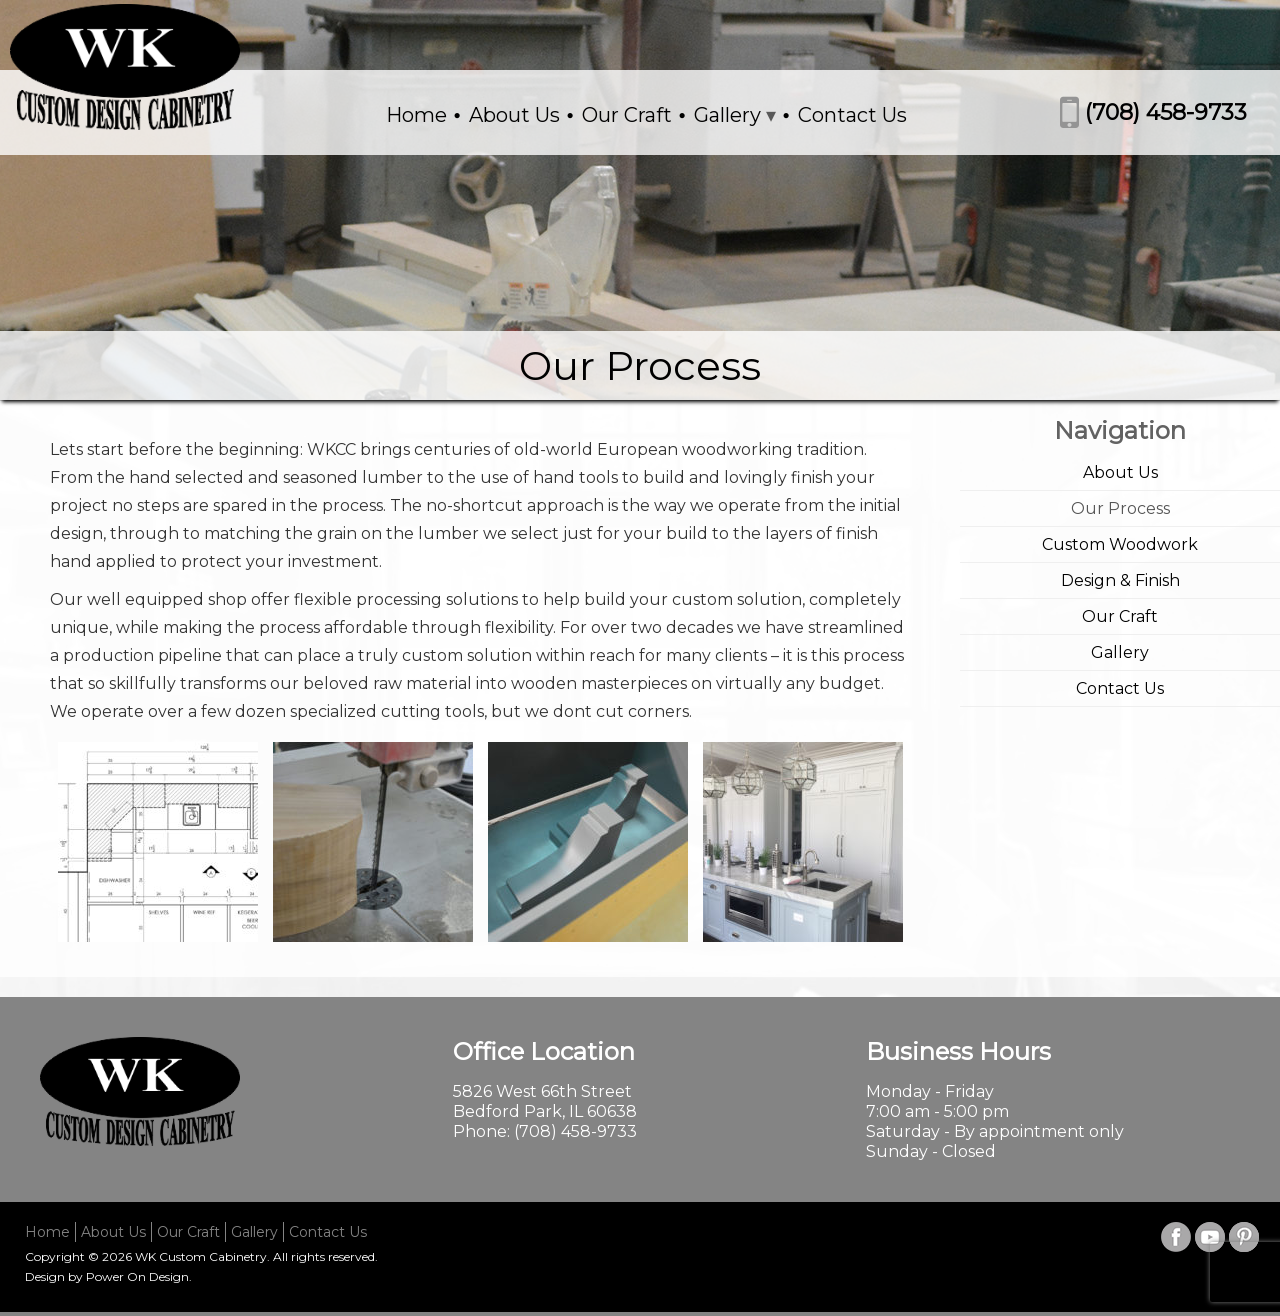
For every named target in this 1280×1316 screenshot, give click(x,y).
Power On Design (137, 1276)
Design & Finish (1120, 580)
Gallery (727, 115)
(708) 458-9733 (1166, 112)
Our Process (1120, 508)
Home (416, 115)
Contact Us (852, 115)
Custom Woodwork (1120, 544)
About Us (514, 115)
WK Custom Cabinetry (201, 1256)
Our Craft (627, 115)
